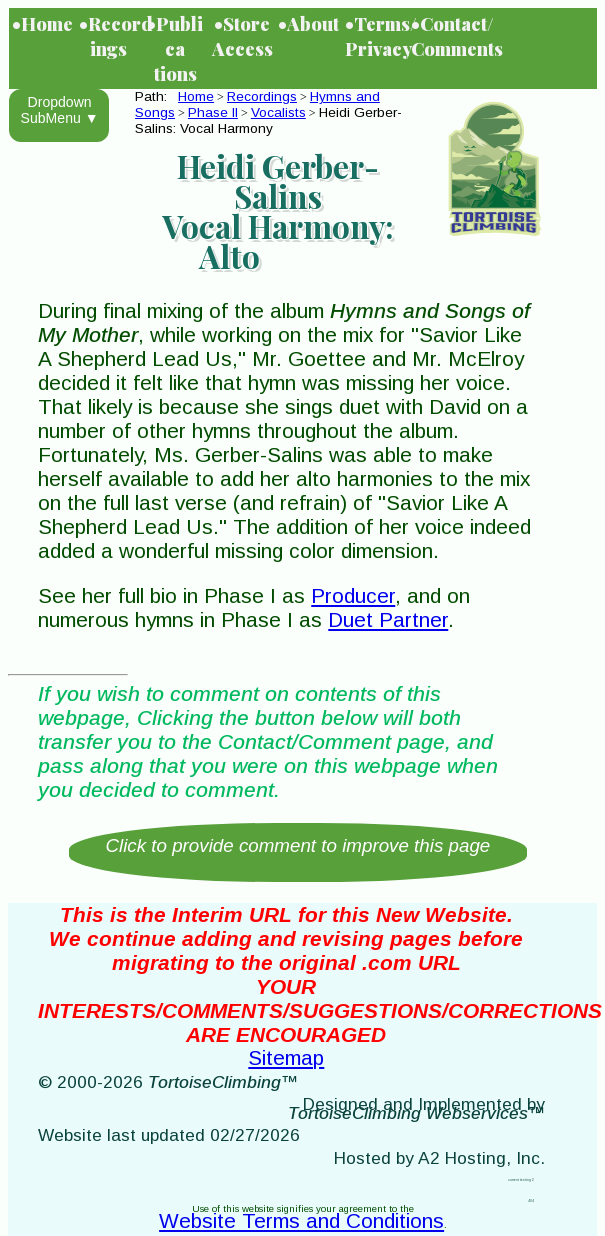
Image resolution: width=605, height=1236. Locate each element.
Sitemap (286, 1057)
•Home (42, 23)
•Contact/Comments (443, 36)
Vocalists (278, 112)
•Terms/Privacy (377, 36)
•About (308, 23)
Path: (155, 96)
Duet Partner (388, 619)
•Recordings (111, 36)
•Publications (175, 48)
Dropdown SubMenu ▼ (60, 110)
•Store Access (242, 36)
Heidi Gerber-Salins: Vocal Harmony (268, 120)
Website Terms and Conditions (301, 1220)
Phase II (213, 112)
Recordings (262, 96)
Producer (353, 595)
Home (196, 96)
